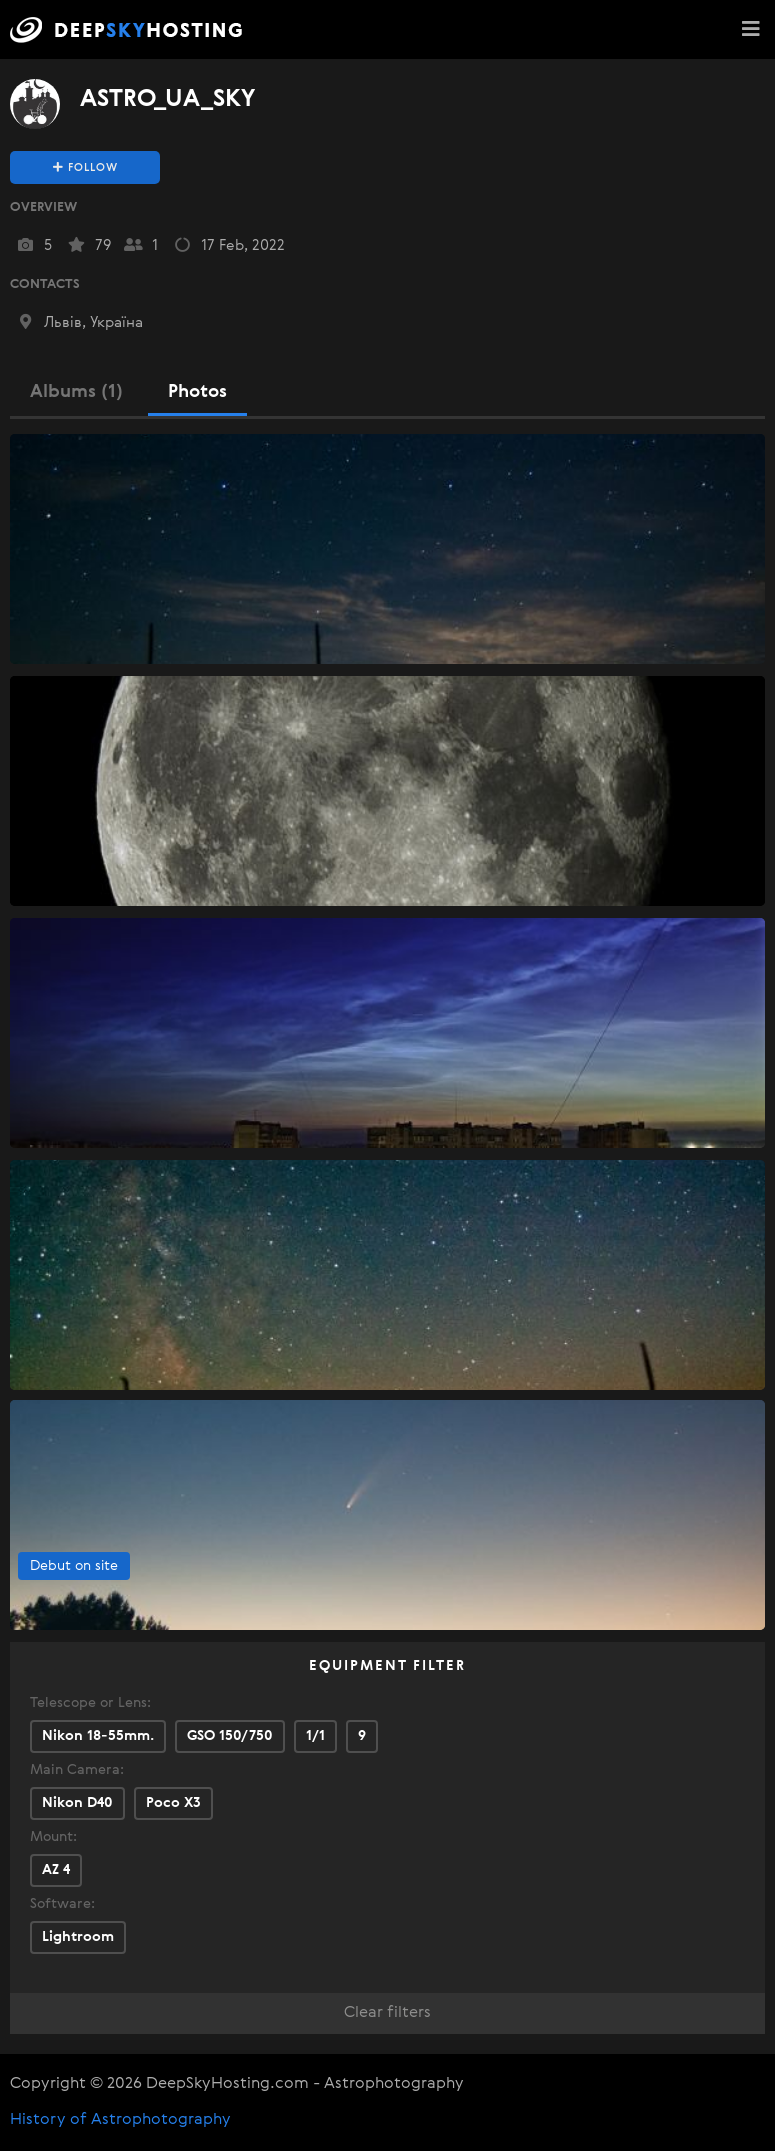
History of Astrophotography (120, 2120)
